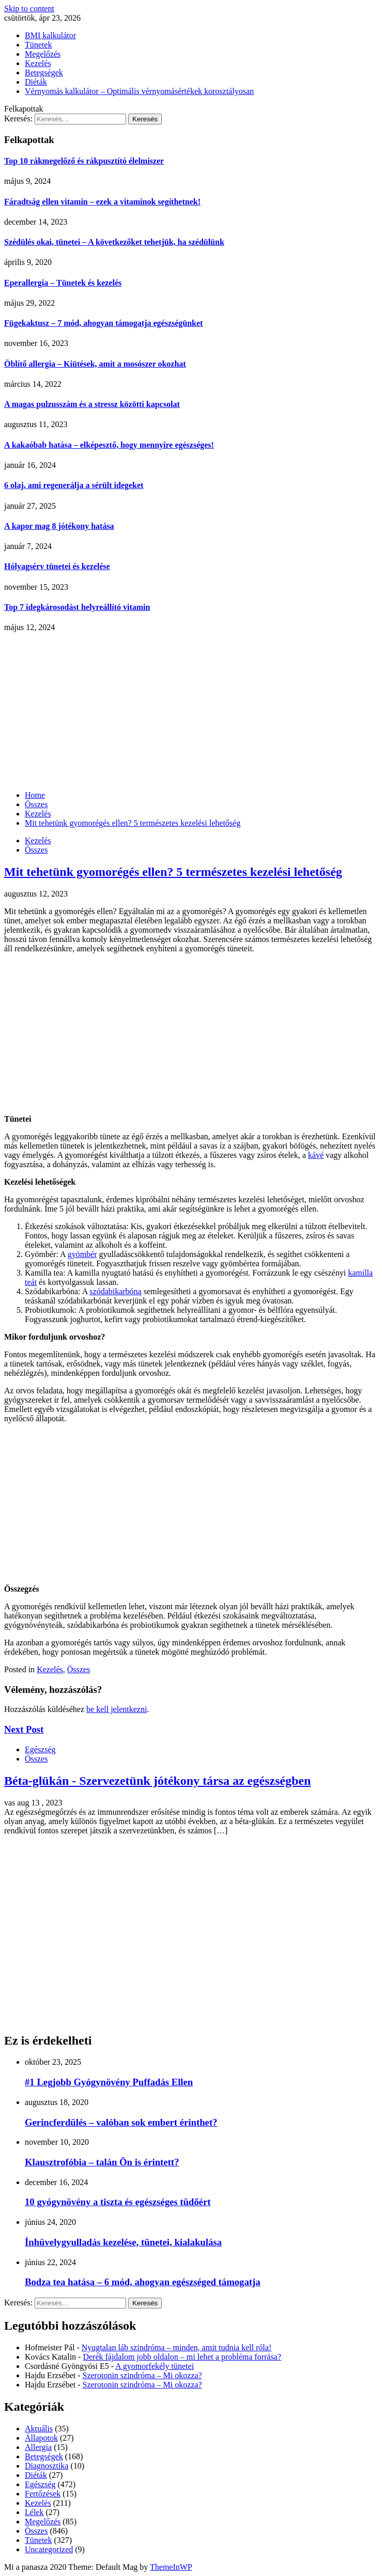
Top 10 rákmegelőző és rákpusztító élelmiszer (84, 160)
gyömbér (82, 1254)
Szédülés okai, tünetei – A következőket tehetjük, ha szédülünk (114, 242)
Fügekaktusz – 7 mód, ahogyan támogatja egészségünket (103, 323)
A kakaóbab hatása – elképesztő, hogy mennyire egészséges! (109, 445)
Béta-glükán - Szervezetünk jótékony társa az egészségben (157, 1780)
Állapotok (41, 2437)
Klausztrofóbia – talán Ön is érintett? (102, 2162)
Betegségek (44, 72)
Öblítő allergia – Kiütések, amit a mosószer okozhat (95, 363)
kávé (316, 1155)
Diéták (36, 81)
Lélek (34, 2512)
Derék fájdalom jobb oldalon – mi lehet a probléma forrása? (182, 2356)
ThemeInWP (171, 2567)
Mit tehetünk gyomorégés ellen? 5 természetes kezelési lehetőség (173, 871)
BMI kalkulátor (50, 35)
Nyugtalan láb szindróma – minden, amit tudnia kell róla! (176, 2347)
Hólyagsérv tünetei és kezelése (57, 566)
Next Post (23, 1729)
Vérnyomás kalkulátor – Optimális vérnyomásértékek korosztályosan (139, 91)
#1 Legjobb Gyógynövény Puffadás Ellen (109, 2082)
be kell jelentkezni (116, 1709)
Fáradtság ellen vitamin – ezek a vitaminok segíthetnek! (102, 201)
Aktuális (39, 2428)
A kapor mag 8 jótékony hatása (59, 526)
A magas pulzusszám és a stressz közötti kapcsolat (92, 404)
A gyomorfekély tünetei (154, 2366)
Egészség (40, 1749)
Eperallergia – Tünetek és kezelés (62, 282)
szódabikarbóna (115, 1291)
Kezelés (38, 63)
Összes (36, 849)
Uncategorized (49, 2549)
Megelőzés (42, 54)
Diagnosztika (46, 2465)
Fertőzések (42, 2493)
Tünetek (38, 44)
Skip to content (29, 8)
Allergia (38, 2447)
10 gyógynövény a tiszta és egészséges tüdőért (117, 2201)
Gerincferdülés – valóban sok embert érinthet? (121, 2122)
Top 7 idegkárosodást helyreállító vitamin (77, 607)
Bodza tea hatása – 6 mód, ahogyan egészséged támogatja (143, 2281)
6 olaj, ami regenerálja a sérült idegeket (73, 485)
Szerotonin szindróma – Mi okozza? (142, 2375)
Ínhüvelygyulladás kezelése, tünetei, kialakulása (123, 2242)
